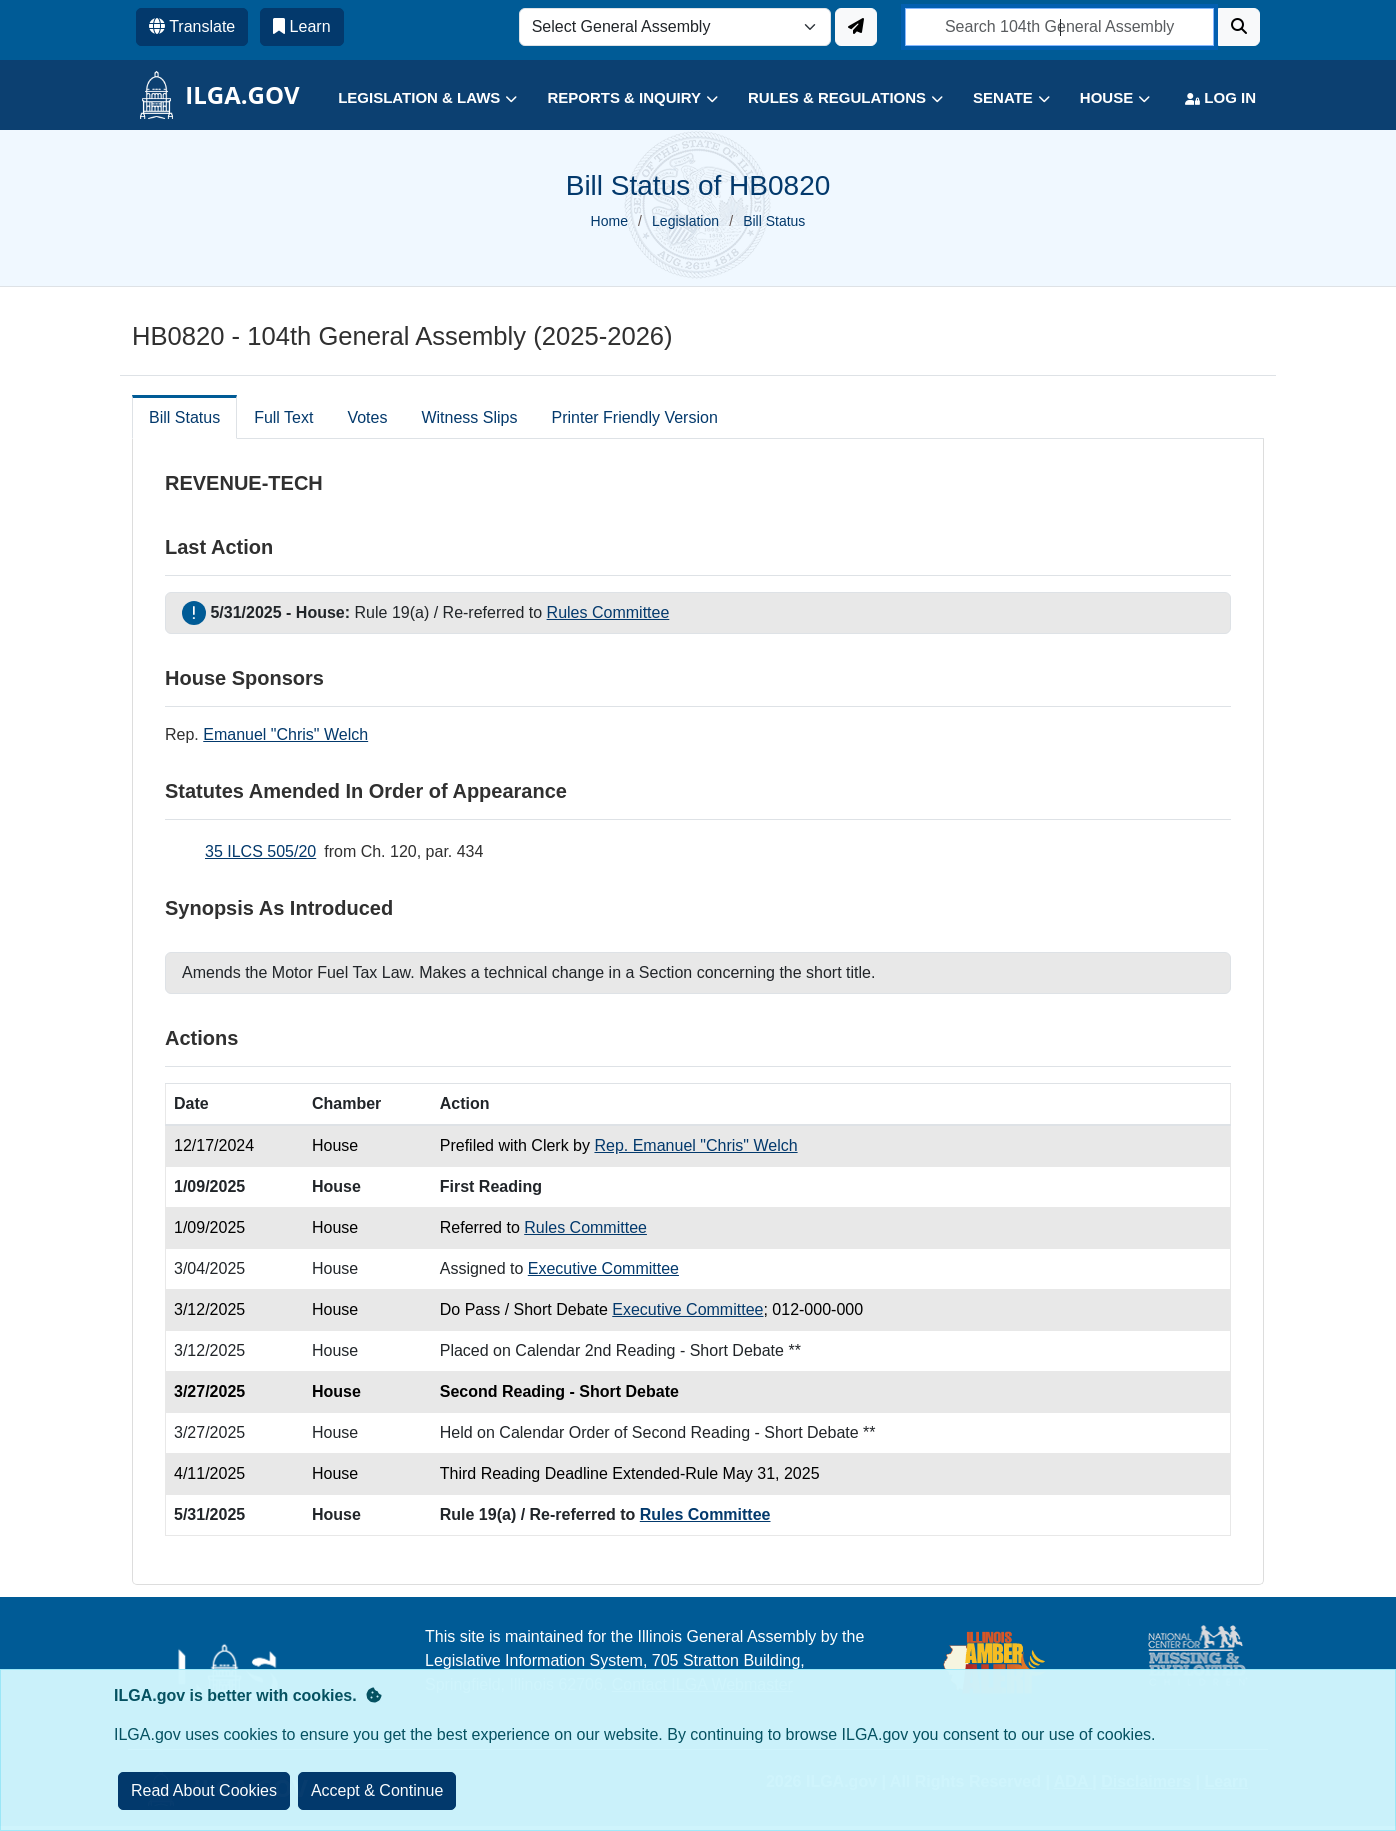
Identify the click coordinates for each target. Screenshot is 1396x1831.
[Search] (1239, 27)
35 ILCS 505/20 (260, 851)
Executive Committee (603, 1268)
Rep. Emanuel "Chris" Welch (695, 1145)
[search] (1059, 27)
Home (609, 221)
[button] (412, 98)
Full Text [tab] (283, 417)
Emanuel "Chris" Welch (285, 734)
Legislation (685, 221)
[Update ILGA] (856, 27)
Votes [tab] (367, 417)
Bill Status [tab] (184, 417)
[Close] (377, 1791)
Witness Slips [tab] (469, 417)
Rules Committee (608, 612)
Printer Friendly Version (634, 417)
